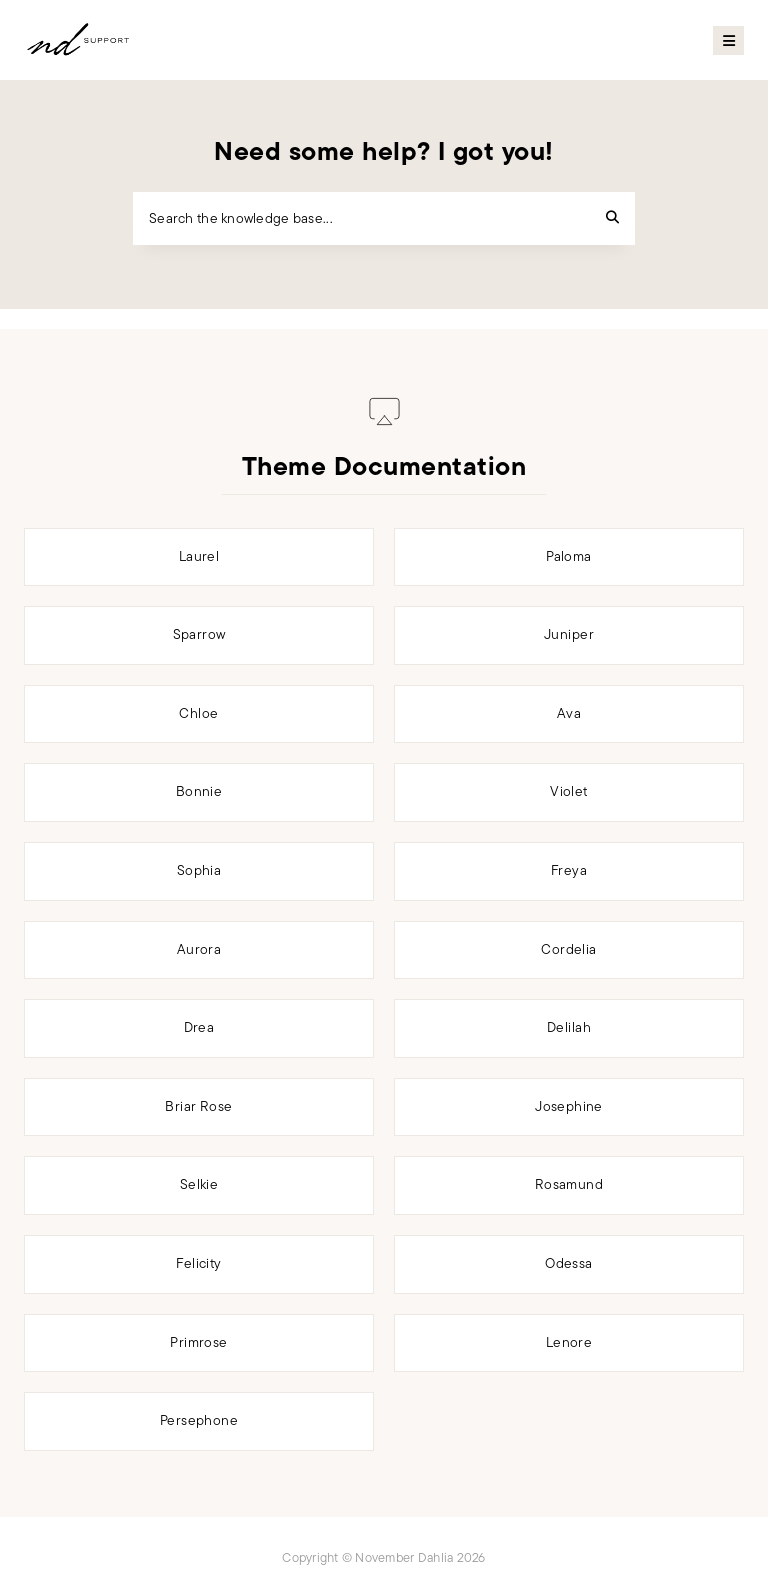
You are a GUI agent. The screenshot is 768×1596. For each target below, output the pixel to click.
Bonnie (199, 791)
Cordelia (568, 949)
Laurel (199, 556)
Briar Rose (198, 1106)
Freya (569, 870)
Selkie (199, 1184)
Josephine (569, 1106)
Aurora (199, 949)
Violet (569, 791)
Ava (569, 713)
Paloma (569, 556)
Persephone (199, 1420)
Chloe (198, 713)
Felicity (198, 1263)
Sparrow (199, 634)
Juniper (569, 634)
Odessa (569, 1263)
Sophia (199, 870)
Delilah (569, 1027)
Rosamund (569, 1184)
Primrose (198, 1342)
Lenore (569, 1342)
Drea (199, 1027)
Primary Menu (728, 40)
